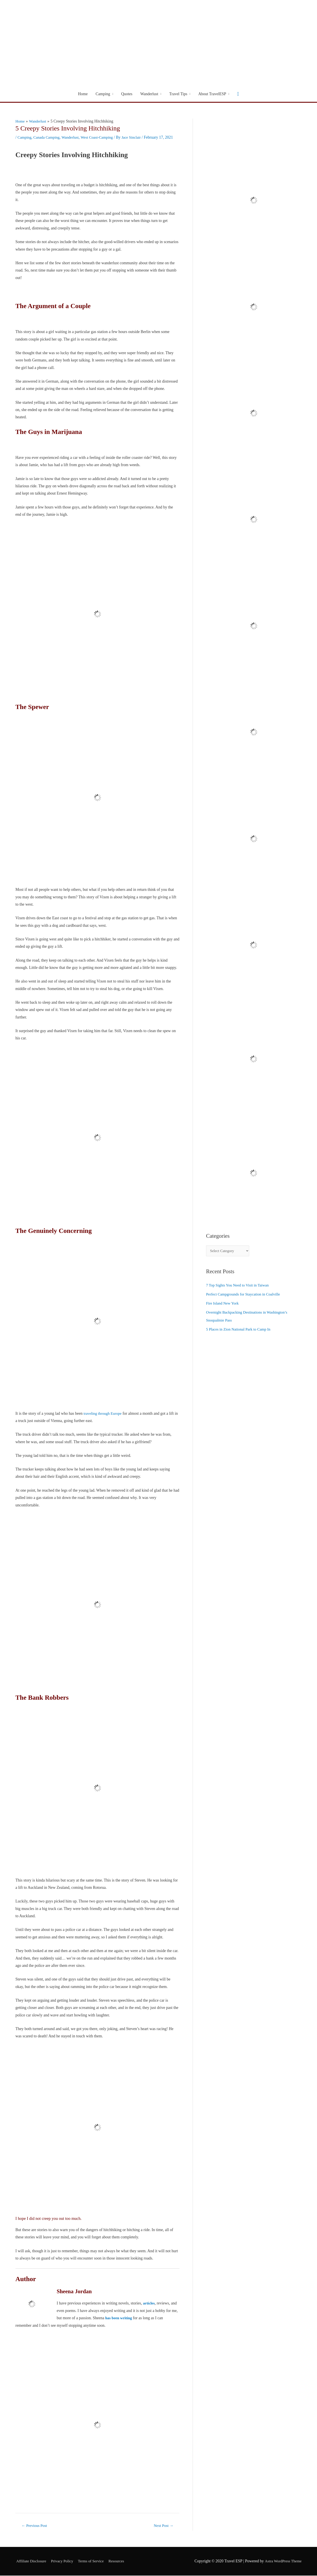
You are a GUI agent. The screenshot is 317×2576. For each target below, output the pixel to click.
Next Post (163, 2526)
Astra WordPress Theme (282, 2561)
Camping (103, 94)
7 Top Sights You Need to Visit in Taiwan (239, 1286)
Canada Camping (47, 137)
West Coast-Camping (100, 137)
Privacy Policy (63, 2561)
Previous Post (35, 2526)
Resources (120, 2561)
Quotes (126, 94)
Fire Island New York (223, 1303)
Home (83, 94)
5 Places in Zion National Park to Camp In (239, 1329)
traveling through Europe (103, 1413)
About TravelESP (212, 94)
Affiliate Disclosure (31, 2561)
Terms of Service (93, 2561)
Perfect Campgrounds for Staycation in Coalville (244, 1295)
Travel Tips (178, 94)
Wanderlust (149, 94)
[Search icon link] (238, 94)
